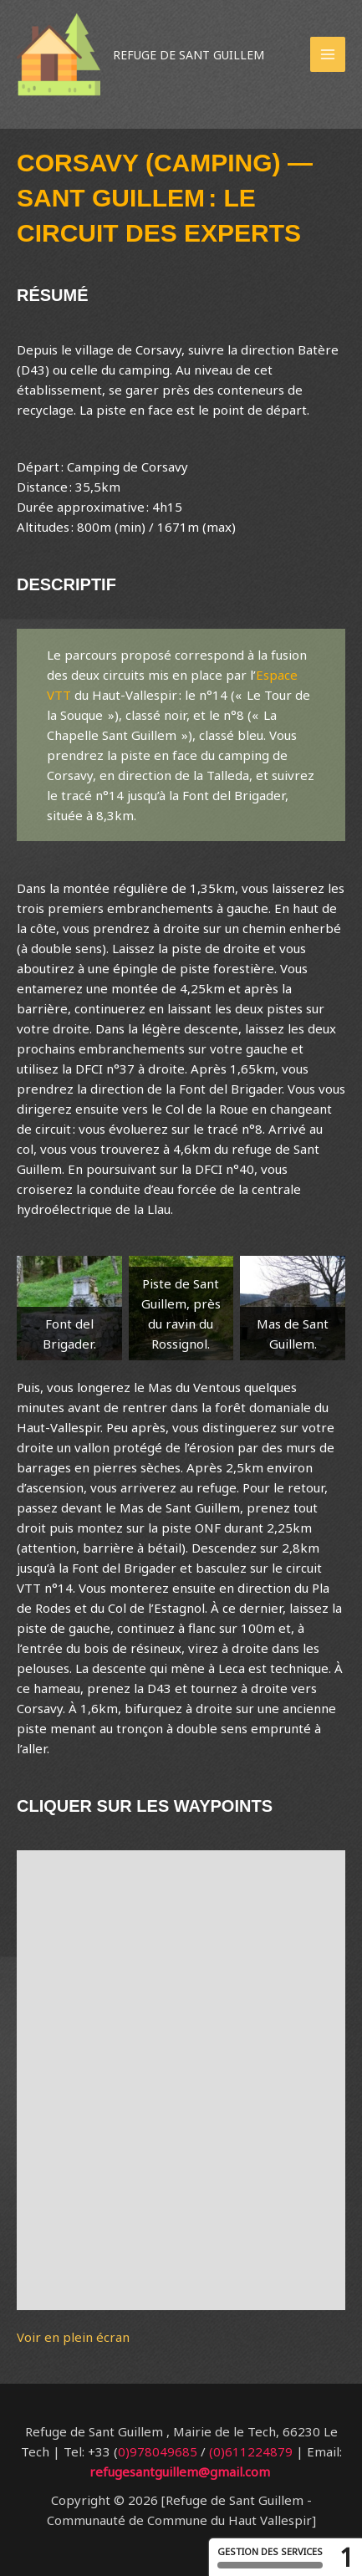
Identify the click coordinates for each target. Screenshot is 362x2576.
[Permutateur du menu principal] (328, 55)
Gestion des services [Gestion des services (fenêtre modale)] (270, 2556)
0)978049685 (157, 2451)
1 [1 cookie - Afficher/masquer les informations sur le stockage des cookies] (346, 2557)
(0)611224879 (251, 2451)
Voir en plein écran (73, 2337)
